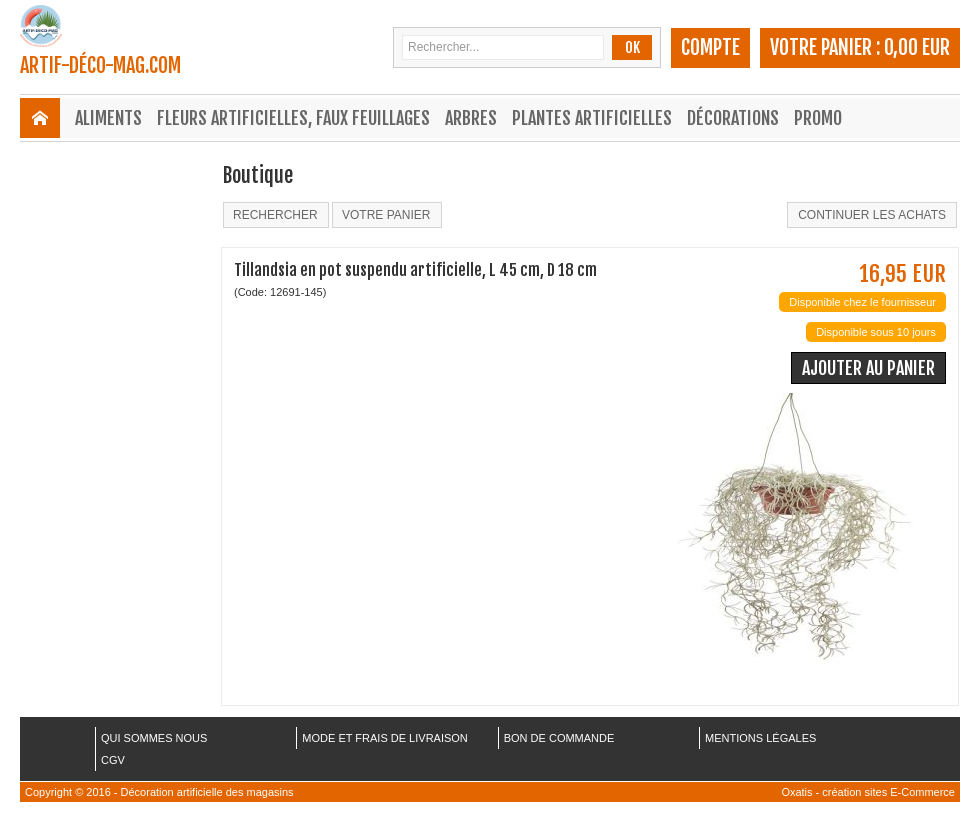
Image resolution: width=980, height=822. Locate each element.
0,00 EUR (917, 47)
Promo (818, 118)
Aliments (108, 118)
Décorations (733, 118)
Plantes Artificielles (592, 118)
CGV (113, 760)
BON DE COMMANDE (559, 738)
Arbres (471, 118)
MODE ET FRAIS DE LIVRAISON (384, 738)
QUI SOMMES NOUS (154, 738)
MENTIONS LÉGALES (760, 738)
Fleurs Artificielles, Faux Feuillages (293, 118)
